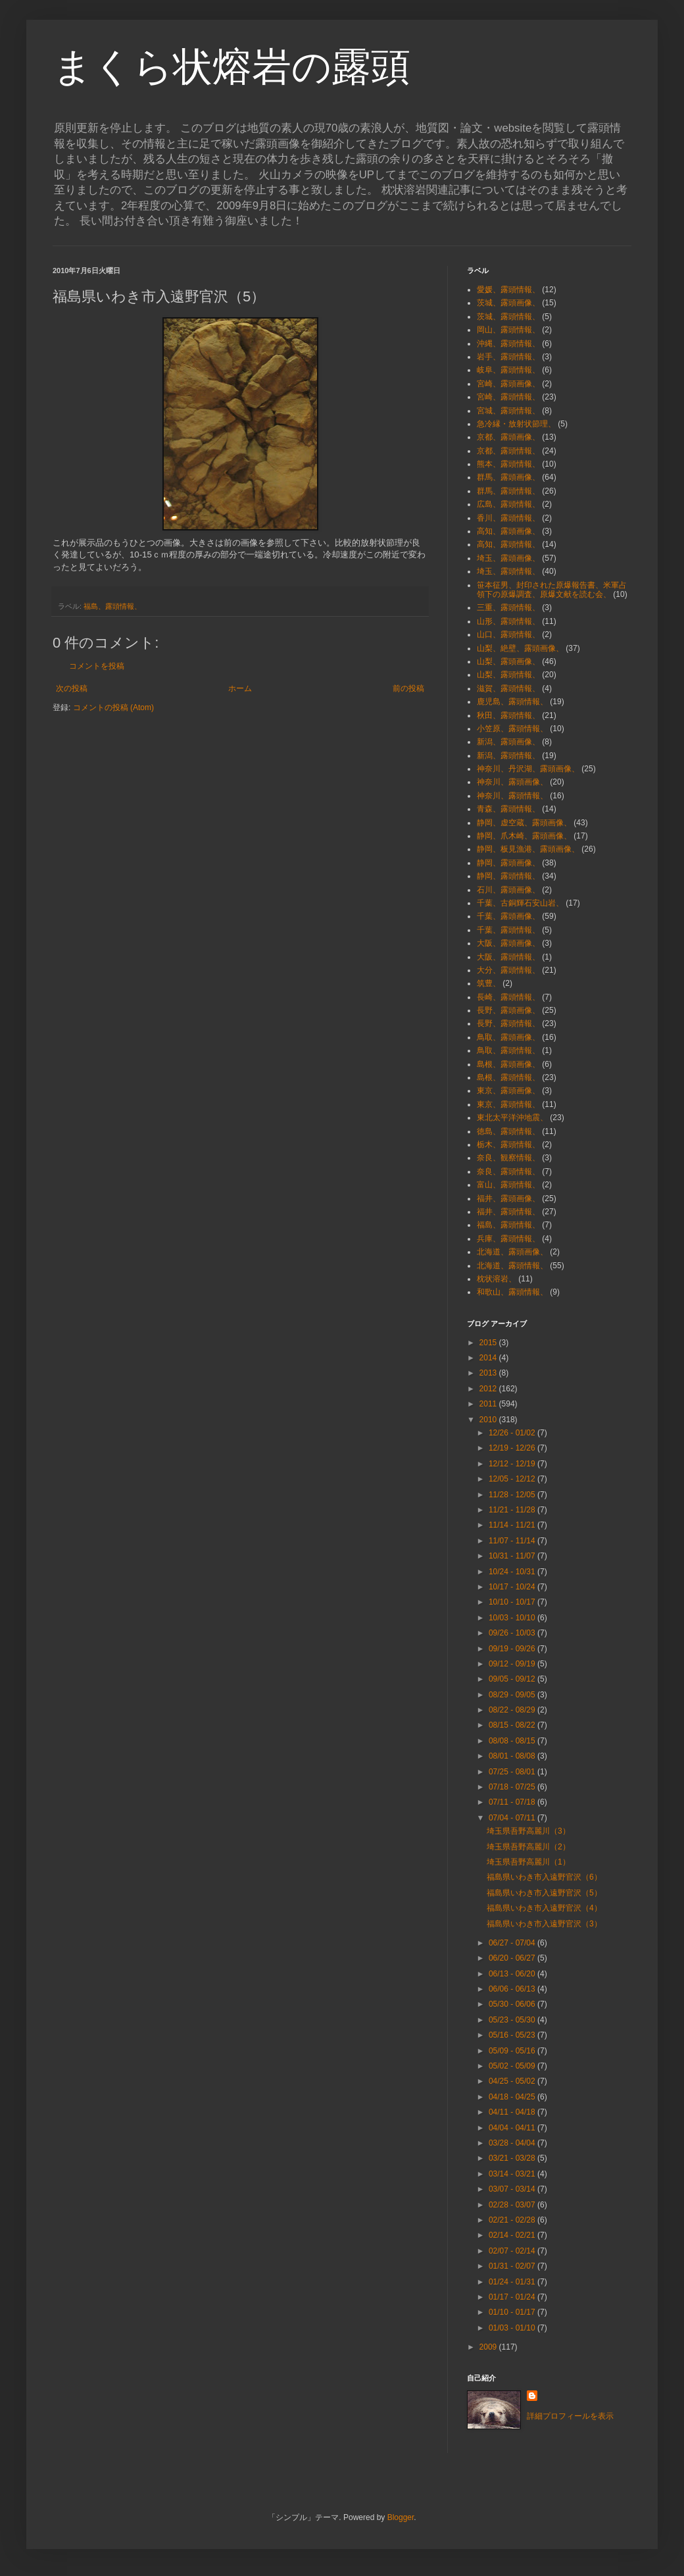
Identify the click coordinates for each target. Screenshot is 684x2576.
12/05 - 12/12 (513, 1478)
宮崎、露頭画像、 (508, 383)
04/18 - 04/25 (513, 2096)
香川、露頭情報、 (508, 518)
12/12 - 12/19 (513, 1463)
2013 (489, 1373)
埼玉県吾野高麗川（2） (528, 1846)
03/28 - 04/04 (513, 2143)
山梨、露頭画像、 (508, 661)
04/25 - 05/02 (513, 2081)
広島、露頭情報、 (508, 504)
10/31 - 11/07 (513, 1555)
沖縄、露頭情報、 (508, 343)
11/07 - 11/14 (513, 1540)
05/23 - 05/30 (513, 2019)
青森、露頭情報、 (508, 808)
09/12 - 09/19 (513, 1663)
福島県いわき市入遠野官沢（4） (544, 1908)
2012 (489, 1388)
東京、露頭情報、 (508, 1104)
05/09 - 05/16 (513, 2050)
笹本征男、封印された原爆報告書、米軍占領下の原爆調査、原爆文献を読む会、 (552, 589)
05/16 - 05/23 (513, 2035)
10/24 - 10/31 (513, 1571)
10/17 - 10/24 (513, 1586)
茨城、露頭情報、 (508, 316)
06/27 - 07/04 (513, 1942)
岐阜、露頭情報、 (508, 369)
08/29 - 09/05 (513, 1694)
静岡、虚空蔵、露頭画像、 (524, 822)
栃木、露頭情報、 (508, 1144)
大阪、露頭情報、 (508, 957)
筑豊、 (489, 983)
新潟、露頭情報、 (508, 755)
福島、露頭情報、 (112, 606)
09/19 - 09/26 (513, 1648)
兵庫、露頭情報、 (508, 1238)
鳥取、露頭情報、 (508, 1050)
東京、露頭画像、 (508, 1090)
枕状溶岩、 (496, 1278)
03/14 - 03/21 (513, 2173)
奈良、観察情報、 (508, 1157)
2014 (489, 1357)
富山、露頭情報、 (508, 1184)
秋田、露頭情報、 (508, 715)
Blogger (400, 2517)
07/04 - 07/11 (513, 1817)
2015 (489, 1342)
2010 (489, 1419)
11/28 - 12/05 (513, 1494)
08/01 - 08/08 (513, 1756)
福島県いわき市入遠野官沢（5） (544, 1892)
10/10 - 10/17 (513, 1602)
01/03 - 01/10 (513, 2327)
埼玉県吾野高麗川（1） (528, 1862)
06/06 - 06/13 (513, 1989)
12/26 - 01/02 (513, 1432)
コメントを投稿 (96, 666)
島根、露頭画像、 (508, 1064)
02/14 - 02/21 (513, 2235)
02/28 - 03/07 (513, 2204)
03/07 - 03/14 (513, 2189)
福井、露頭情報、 (508, 1211)
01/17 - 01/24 (513, 2297)
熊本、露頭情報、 (508, 464)
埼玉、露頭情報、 (508, 571)
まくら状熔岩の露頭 (231, 67)
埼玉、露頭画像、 (508, 558)
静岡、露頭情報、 (508, 876)
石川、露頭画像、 (508, 889)
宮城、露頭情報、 (508, 410)
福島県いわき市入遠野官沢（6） (544, 1877)
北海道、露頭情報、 (512, 1265)
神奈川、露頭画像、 (512, 781)
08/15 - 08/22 (513, 1725)
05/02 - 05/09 (513, 2066)
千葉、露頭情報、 (508, 930)
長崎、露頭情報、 (508, 997)
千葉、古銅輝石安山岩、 (520, 903)
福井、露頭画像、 (508, 1198)
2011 (489, 1403)
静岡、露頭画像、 (508, 862)
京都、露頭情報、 (508, 450)
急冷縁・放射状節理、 (516, 423)
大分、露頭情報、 (508, 970)
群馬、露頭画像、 (508, 477)
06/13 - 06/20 (513, 1973)
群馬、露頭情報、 (508, 491)
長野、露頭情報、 (508, 1023)
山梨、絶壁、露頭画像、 (520, 648)
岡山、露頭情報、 (508, 329)
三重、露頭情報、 (508, 607)
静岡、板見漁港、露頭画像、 (528, 849)
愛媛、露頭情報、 (508, 289)
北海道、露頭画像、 (512, 1251)
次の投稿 (71, 688)
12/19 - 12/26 (513, 1448)
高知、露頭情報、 (508, 544)
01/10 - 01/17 (513, 2312)
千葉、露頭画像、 (508, 916)
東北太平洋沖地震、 (512, 1117)
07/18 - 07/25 (513, 1786)
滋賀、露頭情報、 (508, 688)
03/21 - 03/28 (513, 2158)
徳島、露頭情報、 (508, 1131)
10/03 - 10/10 (513, 1617)
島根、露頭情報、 (508, 1077)
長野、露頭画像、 (508, 1010)
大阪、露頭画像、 (508, 943)
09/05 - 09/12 (513, 1679)
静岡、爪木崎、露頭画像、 (524, 835)
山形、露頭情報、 (508, 621)
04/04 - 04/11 (513, 2127)
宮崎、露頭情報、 (508, 396)
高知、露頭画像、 (508, 531)
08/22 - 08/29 (513, 1709)
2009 (489, 2347)
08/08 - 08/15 (513, 1740)
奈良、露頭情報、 (508, 1171)
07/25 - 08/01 (513, 1771)
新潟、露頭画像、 (508, 741)
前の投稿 (408, 688)
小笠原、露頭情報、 (512, 728)
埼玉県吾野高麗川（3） (528, 1831)
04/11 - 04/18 (513, 2112)
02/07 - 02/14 (513, 2250)
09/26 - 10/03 (513, 1632)
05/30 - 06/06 (513, 2004)
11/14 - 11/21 (513, 1525)
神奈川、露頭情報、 (512, 795)
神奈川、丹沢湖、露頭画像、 (528, 768)
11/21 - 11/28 (513, 1509)
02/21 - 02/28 (513, 2220)
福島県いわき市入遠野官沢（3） (544, 1923)
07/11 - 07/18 (513, 1802)
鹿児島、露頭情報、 (512, 701)
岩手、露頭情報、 (508, 356)
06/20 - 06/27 (513, 1958)
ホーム (240, 688)
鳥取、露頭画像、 (508, 1037)
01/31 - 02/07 (513, 2266)
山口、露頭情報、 (508, 634)
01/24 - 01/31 (513, 2281)
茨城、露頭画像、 (508, 302)
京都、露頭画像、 (508, 437)
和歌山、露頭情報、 (512, 1292)
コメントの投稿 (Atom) (113, 707)
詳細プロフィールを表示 (570, 2416)
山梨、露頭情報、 (508, 674)
